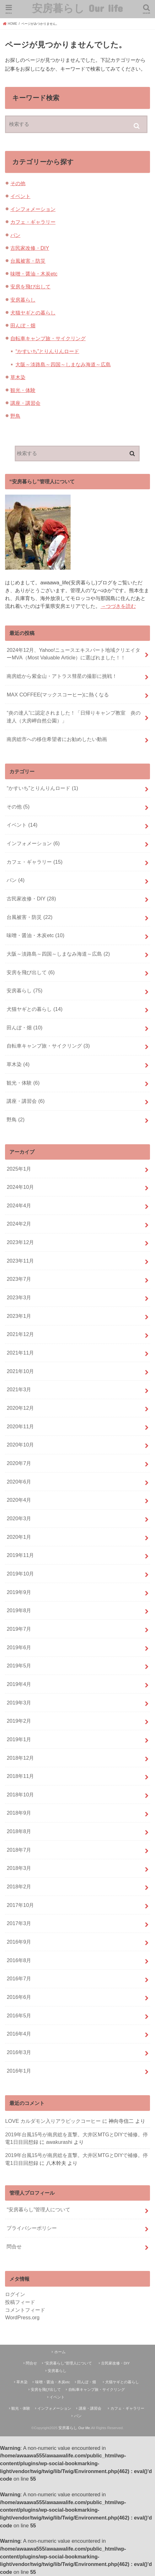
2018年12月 (20, 1758)
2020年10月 (20, 1444)
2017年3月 (19, 1923)
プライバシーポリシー (32, 2228)
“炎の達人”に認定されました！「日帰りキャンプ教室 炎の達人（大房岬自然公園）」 (74, 716)
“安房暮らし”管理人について (38, 2209)
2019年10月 (20, 1573)
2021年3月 (19, 1389)
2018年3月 (19, 1868)
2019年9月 (19, 1592)
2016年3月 (19, 2052)
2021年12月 (20, 1334)
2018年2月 (19, 1886)
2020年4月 (19, 1500)
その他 (17, 183)
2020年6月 (19, 1481)
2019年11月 (20, 1555)
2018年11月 (20, 1776)
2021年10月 (20, 1371)
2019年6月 (19, 1647)
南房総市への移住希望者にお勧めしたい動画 (57, 739)
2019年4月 (19, 1684)
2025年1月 (19, 1169)
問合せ (14, 2246)
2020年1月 (19, 1537)
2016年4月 (19, 2034)
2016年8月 (19, 1960)
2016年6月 (19, 1997)
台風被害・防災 (27, 261)
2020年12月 (20, 1408)
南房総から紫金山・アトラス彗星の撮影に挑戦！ (62, 676)
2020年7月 (19, 1463)
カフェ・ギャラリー (33, 222)
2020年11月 (20, 1426)
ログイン (15, 2294)
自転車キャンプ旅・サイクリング (48, 338)
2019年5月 (19, 1665)
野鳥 (15, 416)
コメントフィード (25, 2310)
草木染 (17, 377)
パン (15, 235)
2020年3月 (19, 1518)
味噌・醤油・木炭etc (33, 273)
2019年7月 (19, 1629)
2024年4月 (19, 1205)
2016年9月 (19, 1942)
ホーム (60, 2352)
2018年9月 (19, 1813)
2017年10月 (20, 1905)
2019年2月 (19, 1721)
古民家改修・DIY (29, 248)
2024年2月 (19, 1223)
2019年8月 (19, 1610)
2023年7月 (19, 1279)
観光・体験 (22, 390)
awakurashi (59, 2142)
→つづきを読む (118, 606)
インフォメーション (33, 209)
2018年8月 (19, 1831)
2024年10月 (20, 1187)
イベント (20, 196)
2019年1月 (19, 1739)
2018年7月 (19, 1850)
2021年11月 (20, 1352)
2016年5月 (19, 2015)
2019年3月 (19, 1702)
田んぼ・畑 (22, 325)
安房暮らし (22, 300)
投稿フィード (20, 2302)
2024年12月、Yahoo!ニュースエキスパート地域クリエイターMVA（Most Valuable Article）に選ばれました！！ (73, 654)
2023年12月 (20, 1242)
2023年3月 (19, 1297)
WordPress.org (22, 2317)
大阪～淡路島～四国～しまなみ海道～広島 (63, 364)
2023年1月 (19, 1316)
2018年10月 (20, 1794)
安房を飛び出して (30, 286)
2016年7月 (19, 1978)
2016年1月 (19, 2071)
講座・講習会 (25, 403)
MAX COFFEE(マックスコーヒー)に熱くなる (58, 694)
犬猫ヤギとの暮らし (33, 312)
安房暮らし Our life (77, 8)
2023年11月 (20, 1261)
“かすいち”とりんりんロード (47, 351)
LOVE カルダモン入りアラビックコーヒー (53, 2121)
